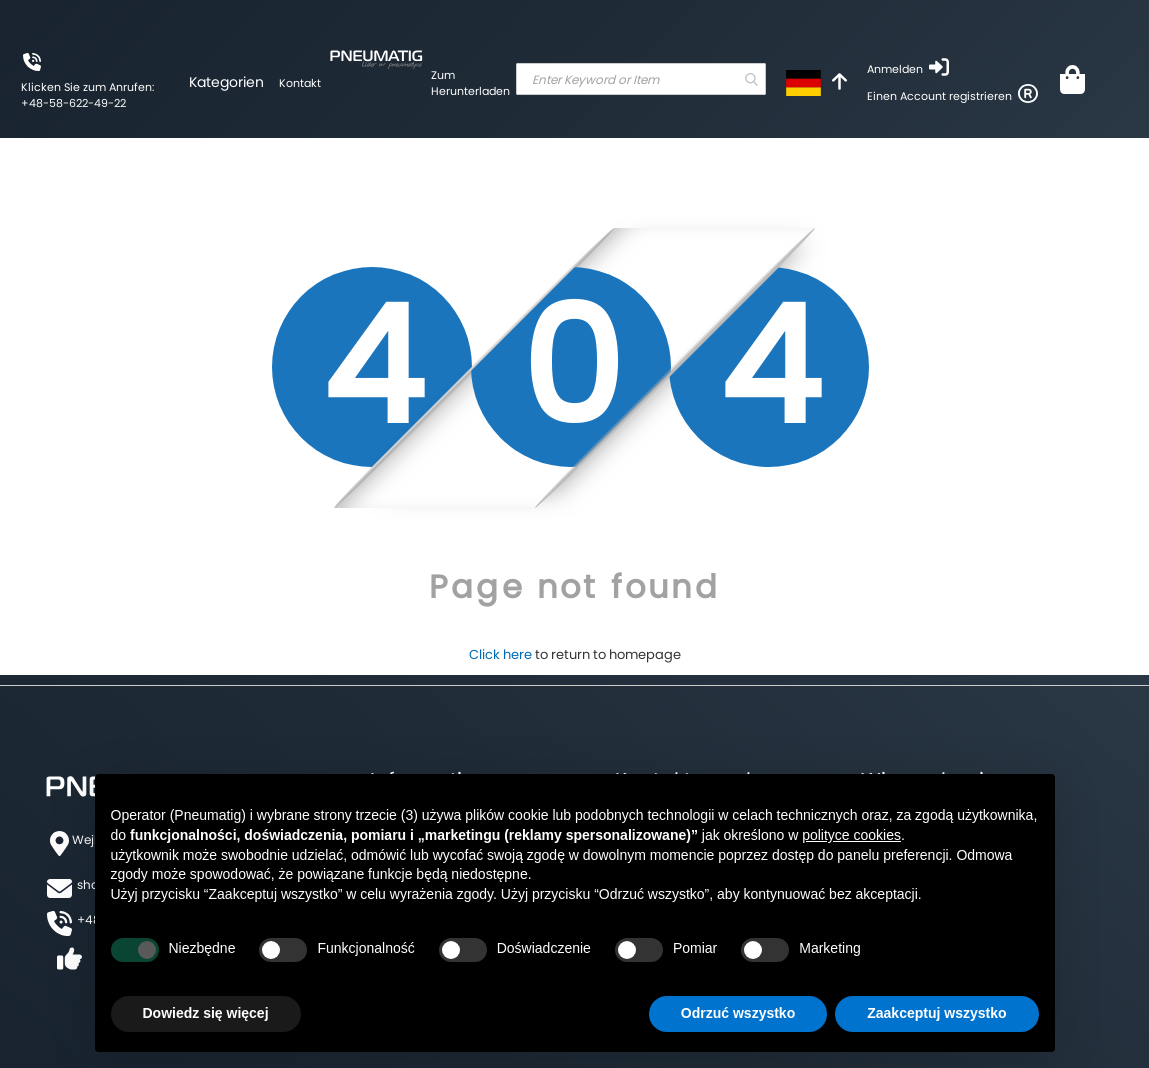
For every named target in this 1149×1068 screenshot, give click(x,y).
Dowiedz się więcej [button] (206, 1013)
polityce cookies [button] (851, 835)
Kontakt (300, 83)
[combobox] (641, 79)
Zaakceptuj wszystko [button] (936, 1013)
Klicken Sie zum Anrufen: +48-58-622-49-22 (87, 95)
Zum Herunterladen (470, 83)
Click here (500, 654)
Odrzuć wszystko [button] (738, 1013)
